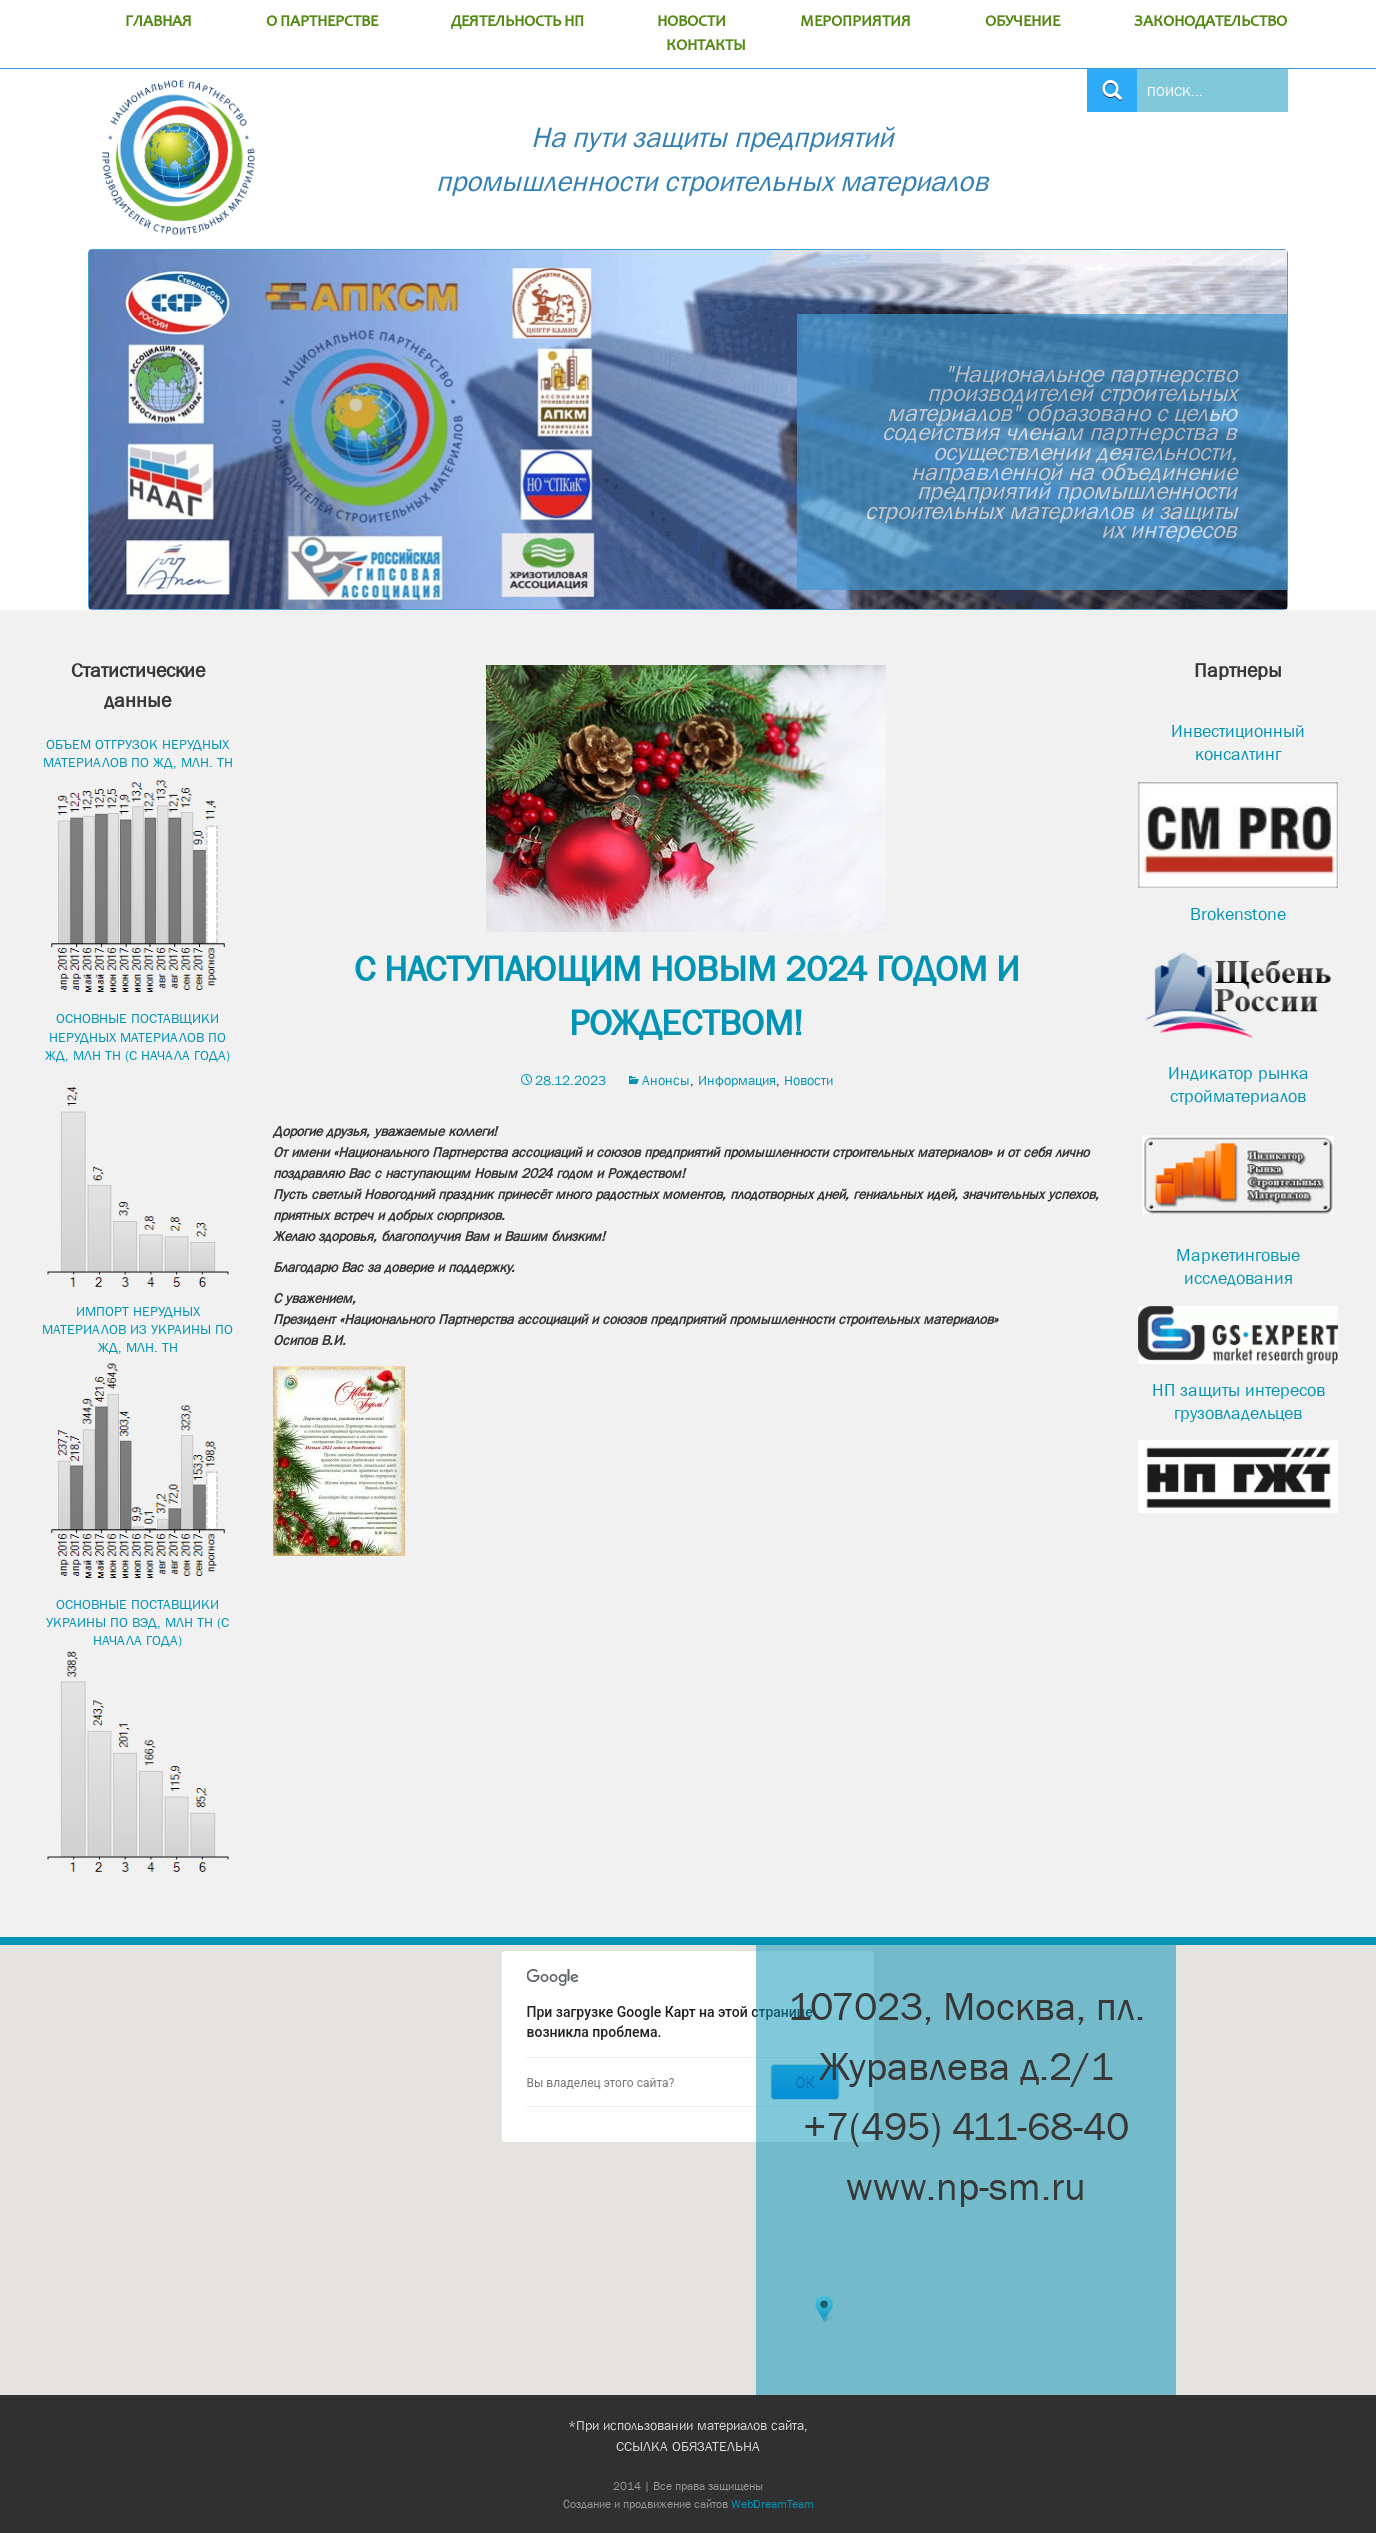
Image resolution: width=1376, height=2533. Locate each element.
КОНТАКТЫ (706, 46)
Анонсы (666, 1080)
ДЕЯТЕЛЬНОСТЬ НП (517, 22)
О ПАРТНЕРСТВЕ (322, 22)
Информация (737, 1080)
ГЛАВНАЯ (158, 22)
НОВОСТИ (691, 22)
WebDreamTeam (772, 2504)
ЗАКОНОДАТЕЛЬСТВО (1210, 22)
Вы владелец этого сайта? (601, 2083)
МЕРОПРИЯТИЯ (855, 22)
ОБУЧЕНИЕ (1022, 22)
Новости (808, 1080)
